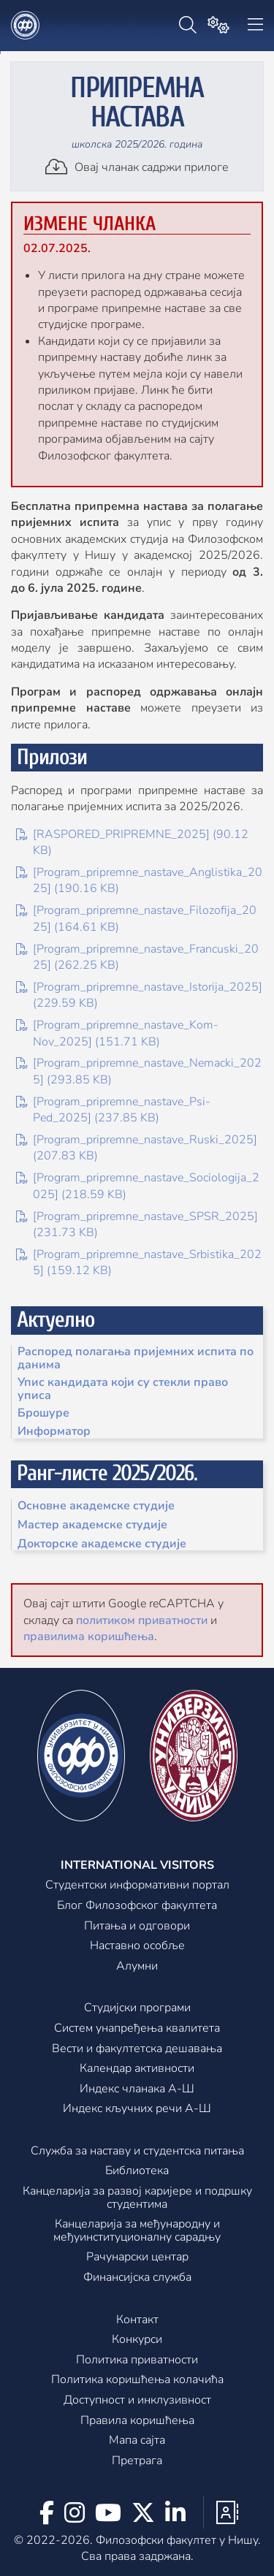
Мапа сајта (137, 2440)
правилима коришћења (88, 1636)
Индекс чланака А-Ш (137, 2089)
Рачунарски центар (137, 2257)
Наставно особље (137, 1946)
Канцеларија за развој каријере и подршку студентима (137, 2198)
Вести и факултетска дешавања (137, 2049)
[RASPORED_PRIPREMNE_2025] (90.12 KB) (132, 842)
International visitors (137, 1865)
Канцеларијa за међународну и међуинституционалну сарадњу (137, 2231)
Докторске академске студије (102, 1544)
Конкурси (137, 2340)
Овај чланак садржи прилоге (137, 167)
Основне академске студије (96, 1506)
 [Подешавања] (218, 24)
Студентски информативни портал (137, 1885)
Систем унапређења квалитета (137, 2028)
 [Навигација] (255, 24)
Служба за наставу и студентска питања (137, 2151)
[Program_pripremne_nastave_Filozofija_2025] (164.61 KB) (136, 918)
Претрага (137, 2461)
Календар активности (137, 2069)
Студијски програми (137, 2008)
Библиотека (137, 2171)
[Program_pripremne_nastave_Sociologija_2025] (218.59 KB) (137, 1186)
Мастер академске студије (92, 1525)
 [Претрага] (188, 24)
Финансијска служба (137, 2278)
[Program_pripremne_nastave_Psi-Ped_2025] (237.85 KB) (113, 1110)
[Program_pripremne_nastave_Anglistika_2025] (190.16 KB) (139, 880)
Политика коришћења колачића (137, 2380)
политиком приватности (142, 1620)
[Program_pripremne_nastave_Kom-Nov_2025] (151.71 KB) (117, 1033)
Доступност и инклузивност (137, 2400)
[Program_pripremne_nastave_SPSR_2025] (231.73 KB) (137, 1224)
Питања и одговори (137, 1926)
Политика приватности (137, 2360)
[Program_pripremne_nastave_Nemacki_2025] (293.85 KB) (139, 1071)
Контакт (137, 2320)
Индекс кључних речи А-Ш (137, 2109)
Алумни (137, 1966)
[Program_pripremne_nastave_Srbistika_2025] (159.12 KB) (139, 1262)
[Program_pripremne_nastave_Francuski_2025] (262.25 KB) (137, 957)
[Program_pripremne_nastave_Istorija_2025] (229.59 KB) (139, 995)
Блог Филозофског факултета (137, 1906)
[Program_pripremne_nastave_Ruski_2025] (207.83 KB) (136, 1148)
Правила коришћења (137, 2421)
